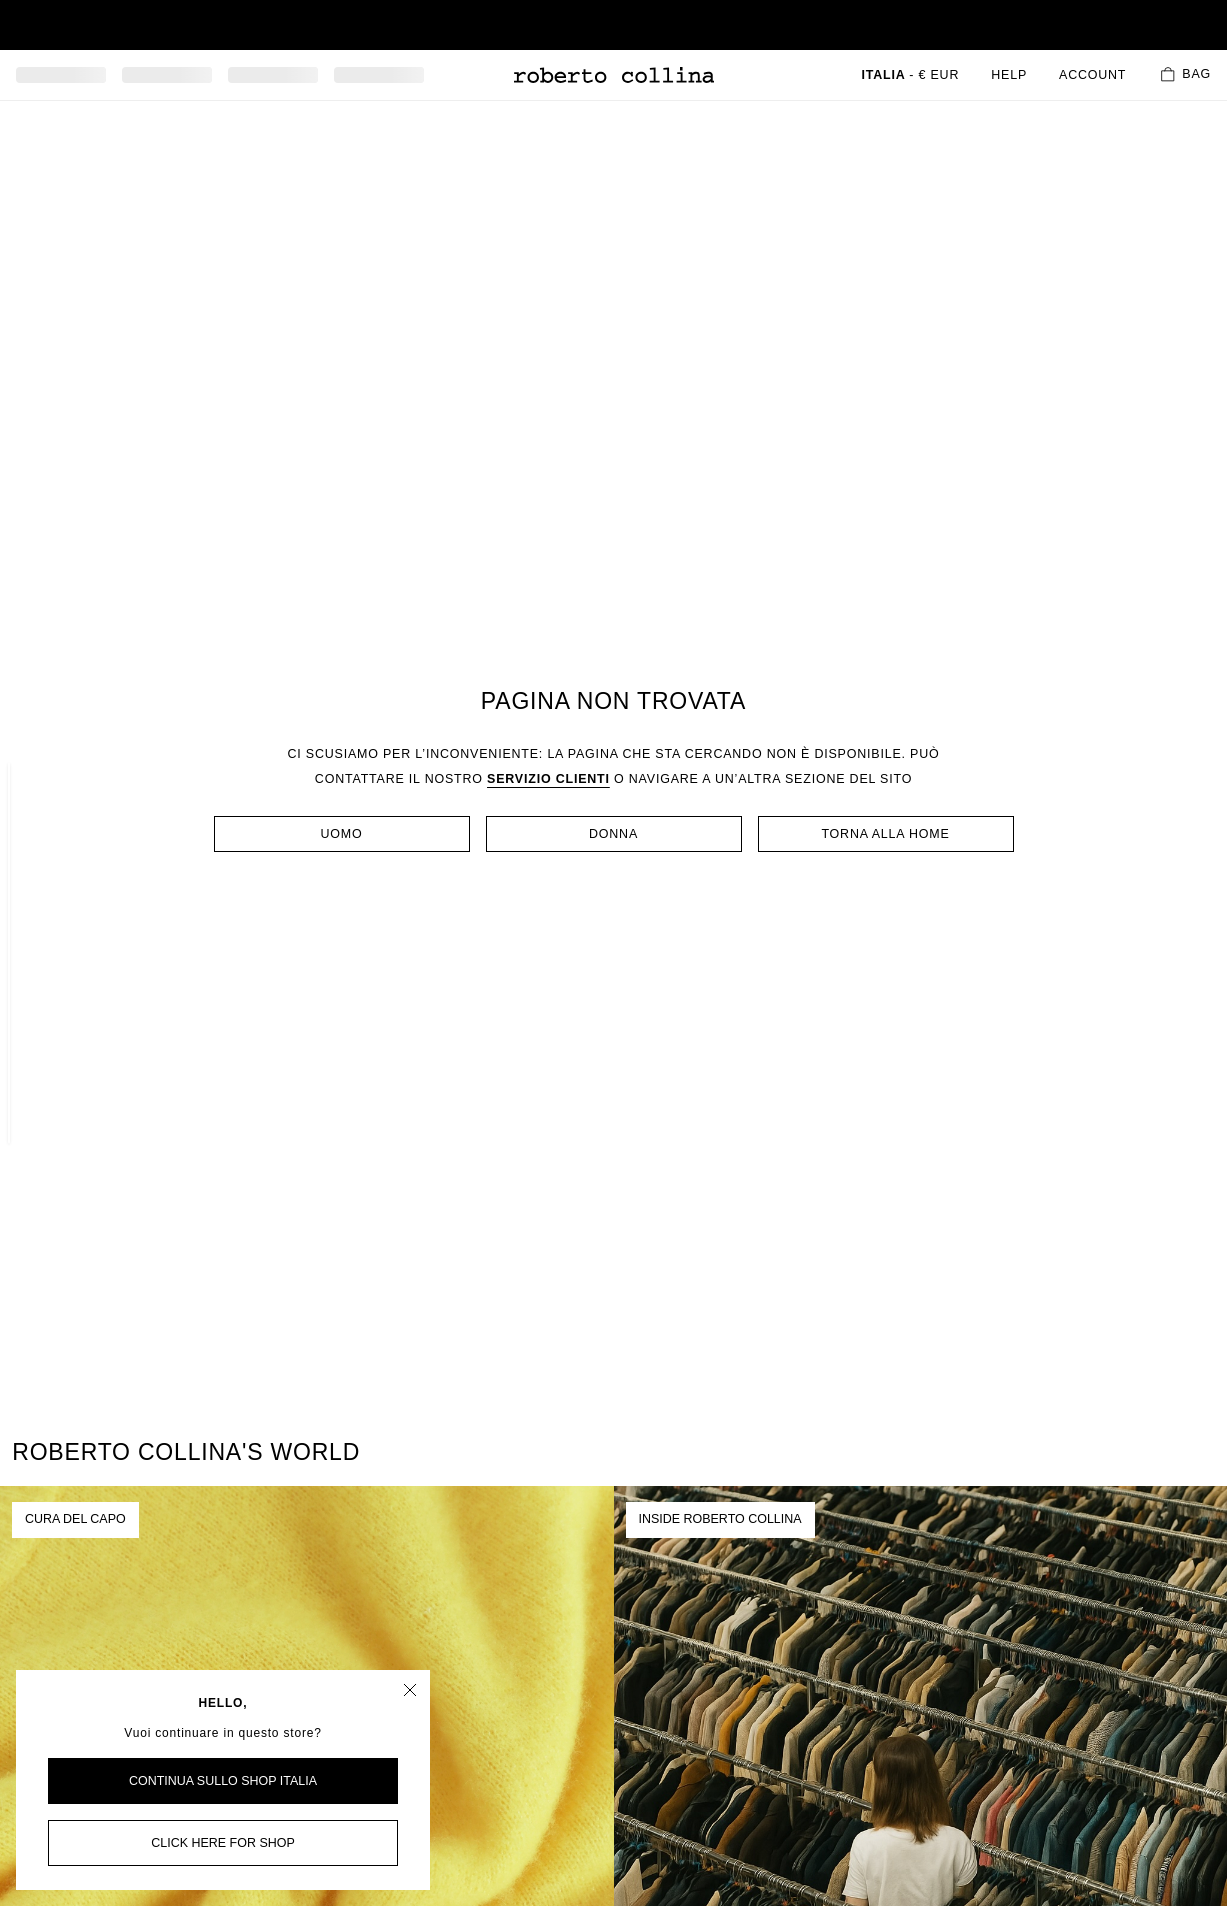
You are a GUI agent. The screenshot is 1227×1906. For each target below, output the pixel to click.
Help (1009, 75)
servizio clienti (548, 779)
